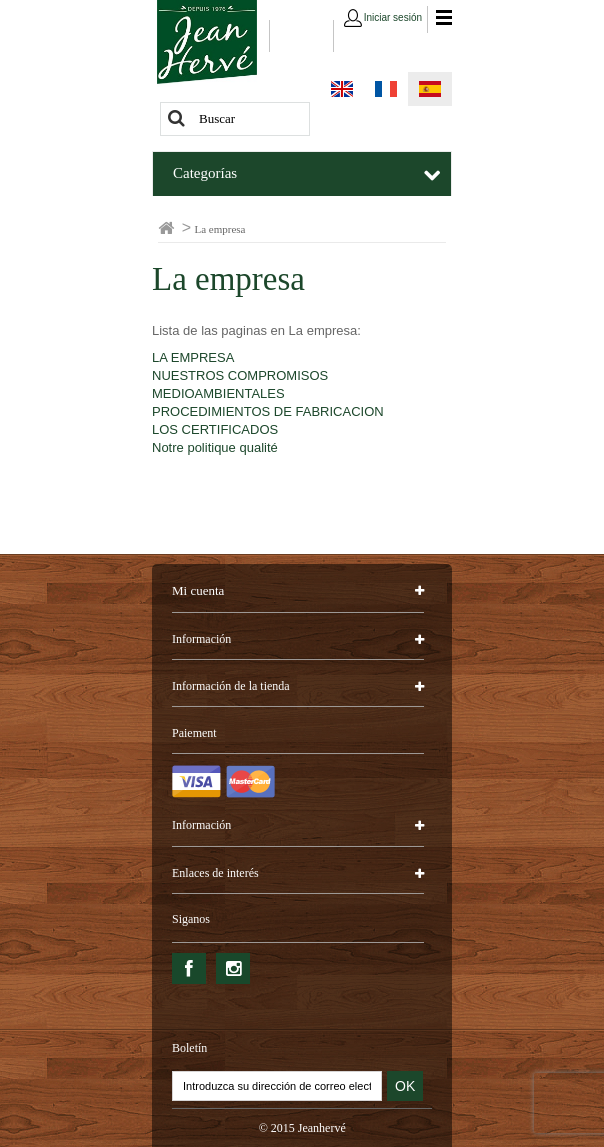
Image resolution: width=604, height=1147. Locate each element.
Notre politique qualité (215, 447)
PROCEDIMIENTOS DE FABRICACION (268, 411)
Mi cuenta (198, 590)
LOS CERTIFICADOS (215, 429)
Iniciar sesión (393, 17)
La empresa (228, 279)
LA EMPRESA (193, 357)
